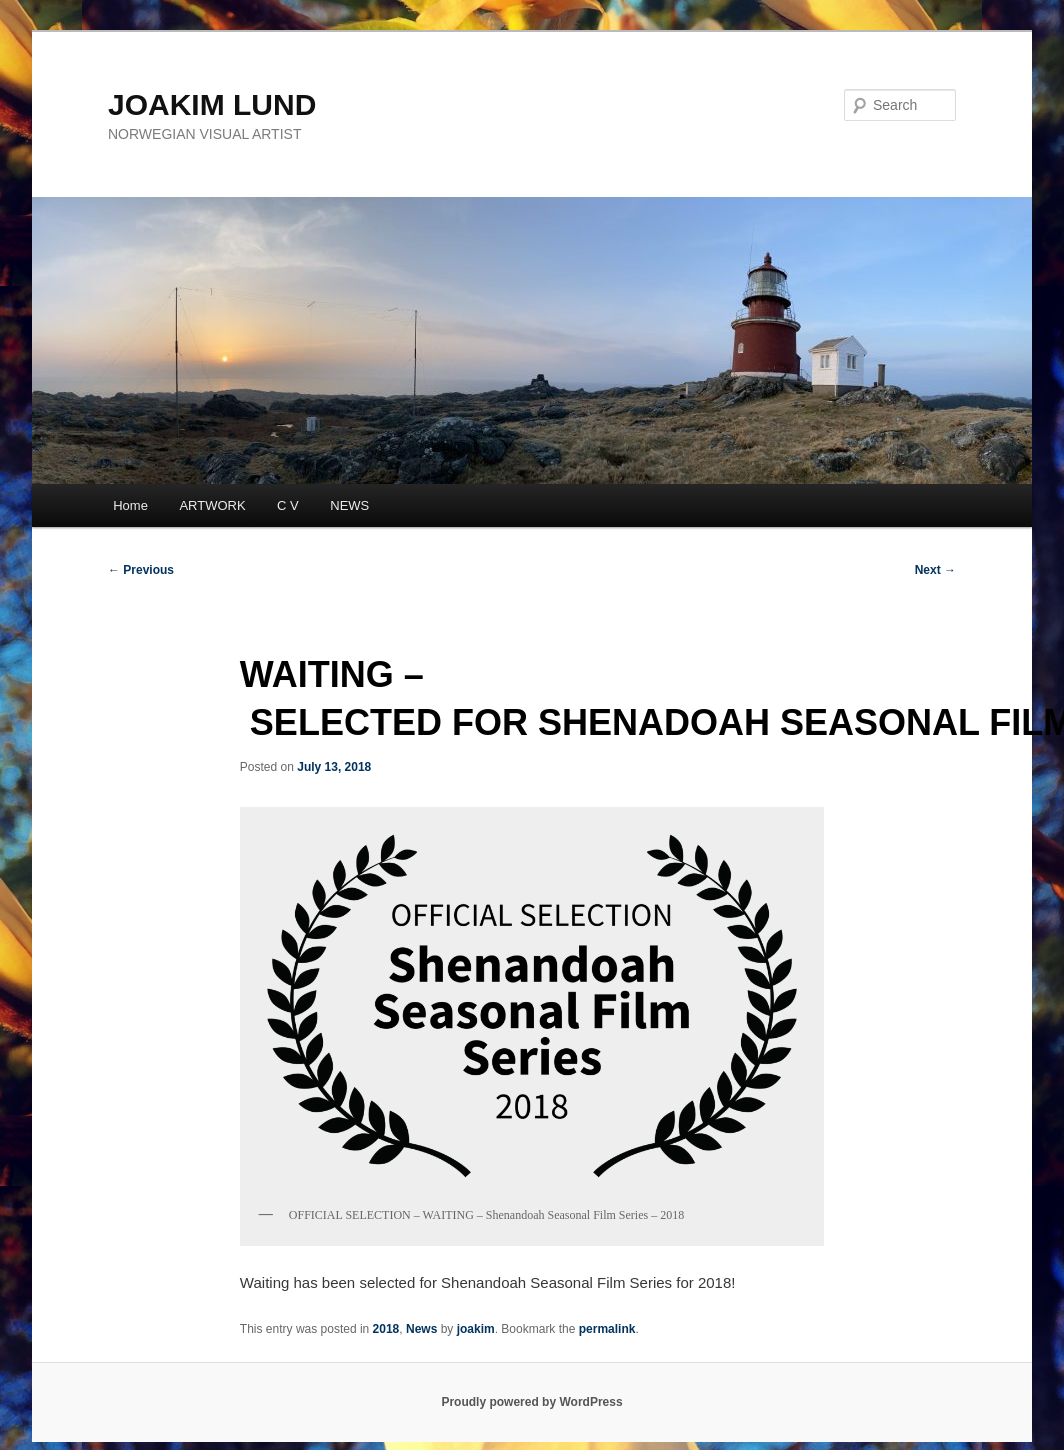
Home (130, 505)
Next (935, 570)
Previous (141, 570)
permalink (607, 1329)
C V (288, 505)
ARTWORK (212, 505)
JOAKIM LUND (212, 104)
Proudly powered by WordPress (531, 1402)
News (421, 1329)
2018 (386, 1329)
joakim (476, 1329)
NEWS (349, 505)
